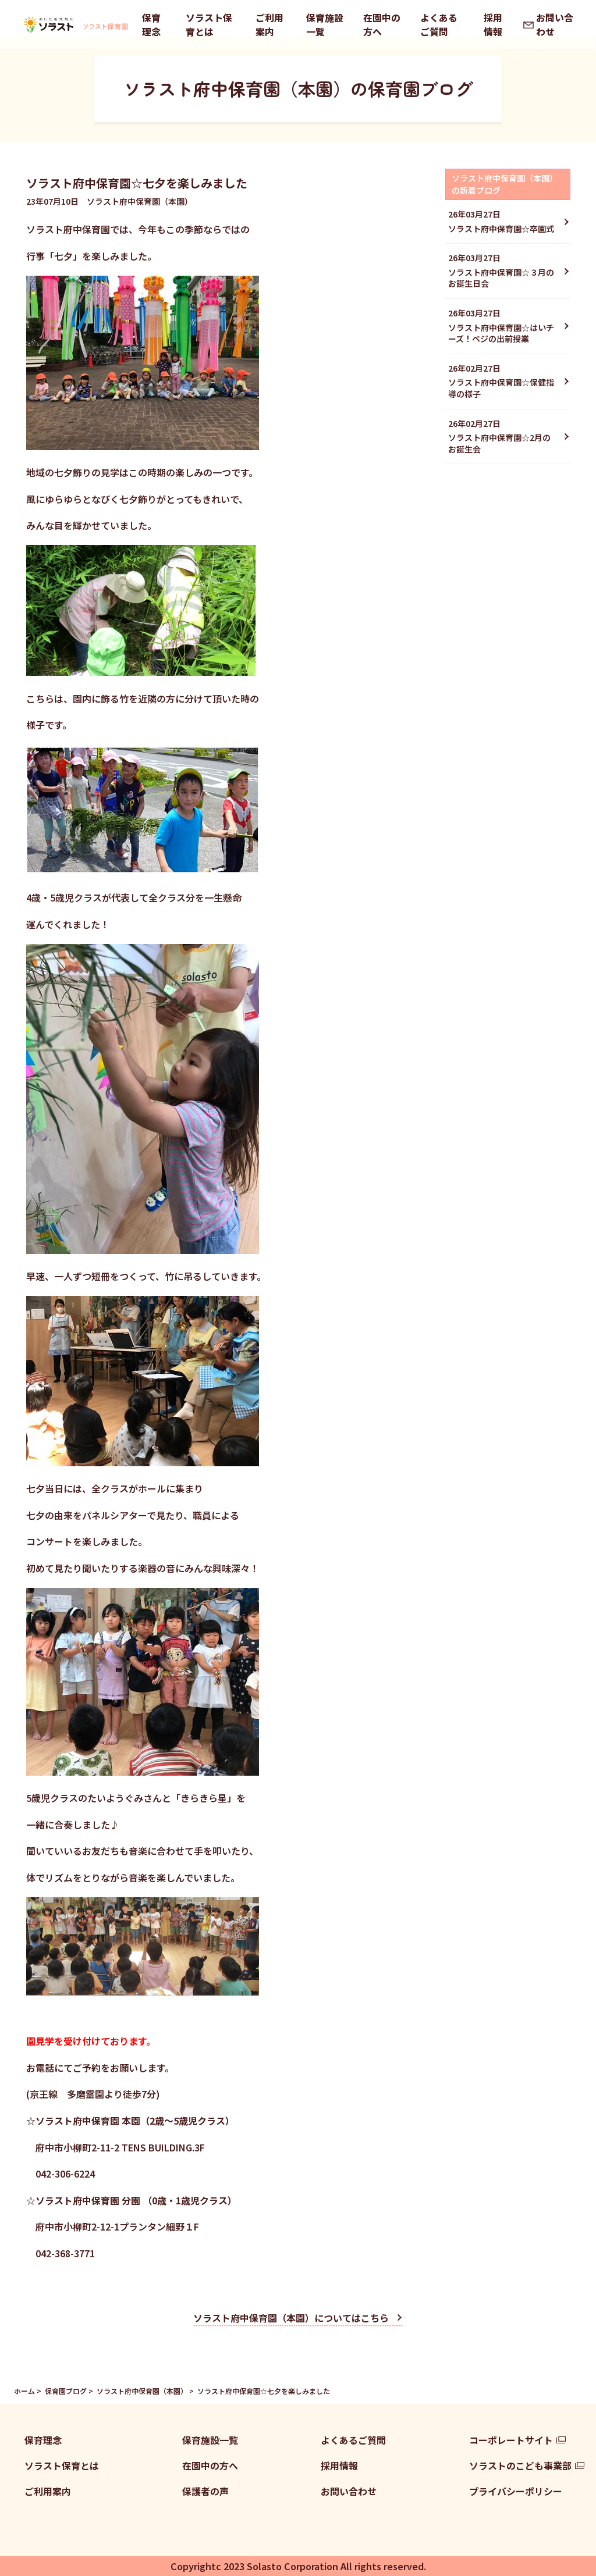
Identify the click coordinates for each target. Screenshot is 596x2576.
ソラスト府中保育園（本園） (142, 2391)
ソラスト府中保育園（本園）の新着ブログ (505, 184)
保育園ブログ (66, 2391)
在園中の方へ (381, 24)
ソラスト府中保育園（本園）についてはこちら (291, 2318)
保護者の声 (205, 2491)
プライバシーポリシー (515, 2491)
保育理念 (151, 24)
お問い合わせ (554, 24)
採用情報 (493, 24)
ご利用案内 (269, 24)
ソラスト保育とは (209, 24)
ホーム (24, 2391)
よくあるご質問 (438, 24)
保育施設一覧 (324, 24)
